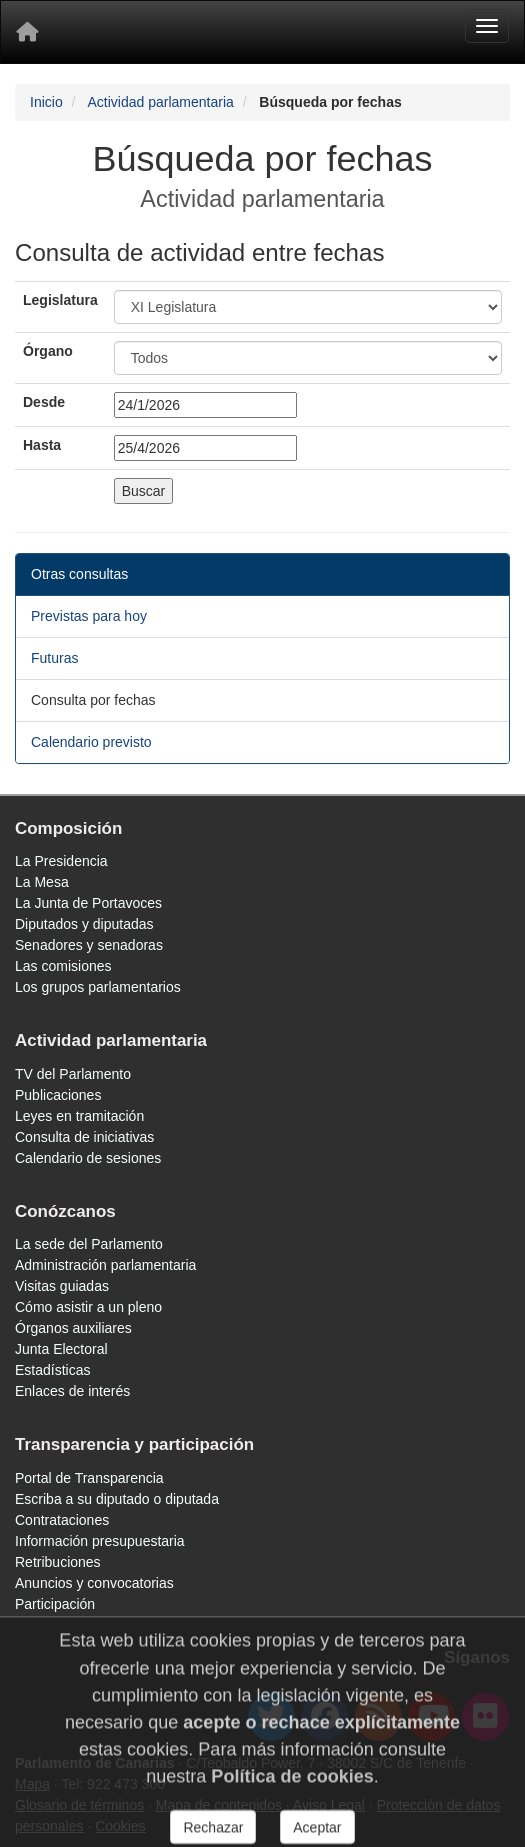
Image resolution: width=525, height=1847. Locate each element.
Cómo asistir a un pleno (88, 1307)
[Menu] (487, 26)
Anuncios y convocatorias (94, 1583)
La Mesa (42, 882)
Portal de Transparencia (89, 1478)
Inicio (46, 102)
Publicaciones (58, 1095)
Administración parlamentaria (105, 1265)
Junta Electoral (61, 1349)
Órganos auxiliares (73, 1328)
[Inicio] (27, 32)
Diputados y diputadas (84, 924)
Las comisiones (63, 966)
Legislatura (60, 300)
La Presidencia (61, 861)
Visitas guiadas (62, 1286)
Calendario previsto (91, 742)
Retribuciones (58, 1562)
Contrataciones (62, 1520)
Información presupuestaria (100, 1541)
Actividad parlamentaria (160, 102)
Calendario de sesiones (88, 1158)
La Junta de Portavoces (88, 903)
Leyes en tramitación (79, 1116)
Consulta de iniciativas (84, 1137)
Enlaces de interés (72, 1391)
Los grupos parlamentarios (98, 987)
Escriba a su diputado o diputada (117, 1499)
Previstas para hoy (89, 616)
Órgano (48, 351)
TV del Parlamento (73, 1074)
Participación (55, 1604)
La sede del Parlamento (89, 1244)
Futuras (54, 658)
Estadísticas (52, 1370)
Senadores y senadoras (89, 945)
